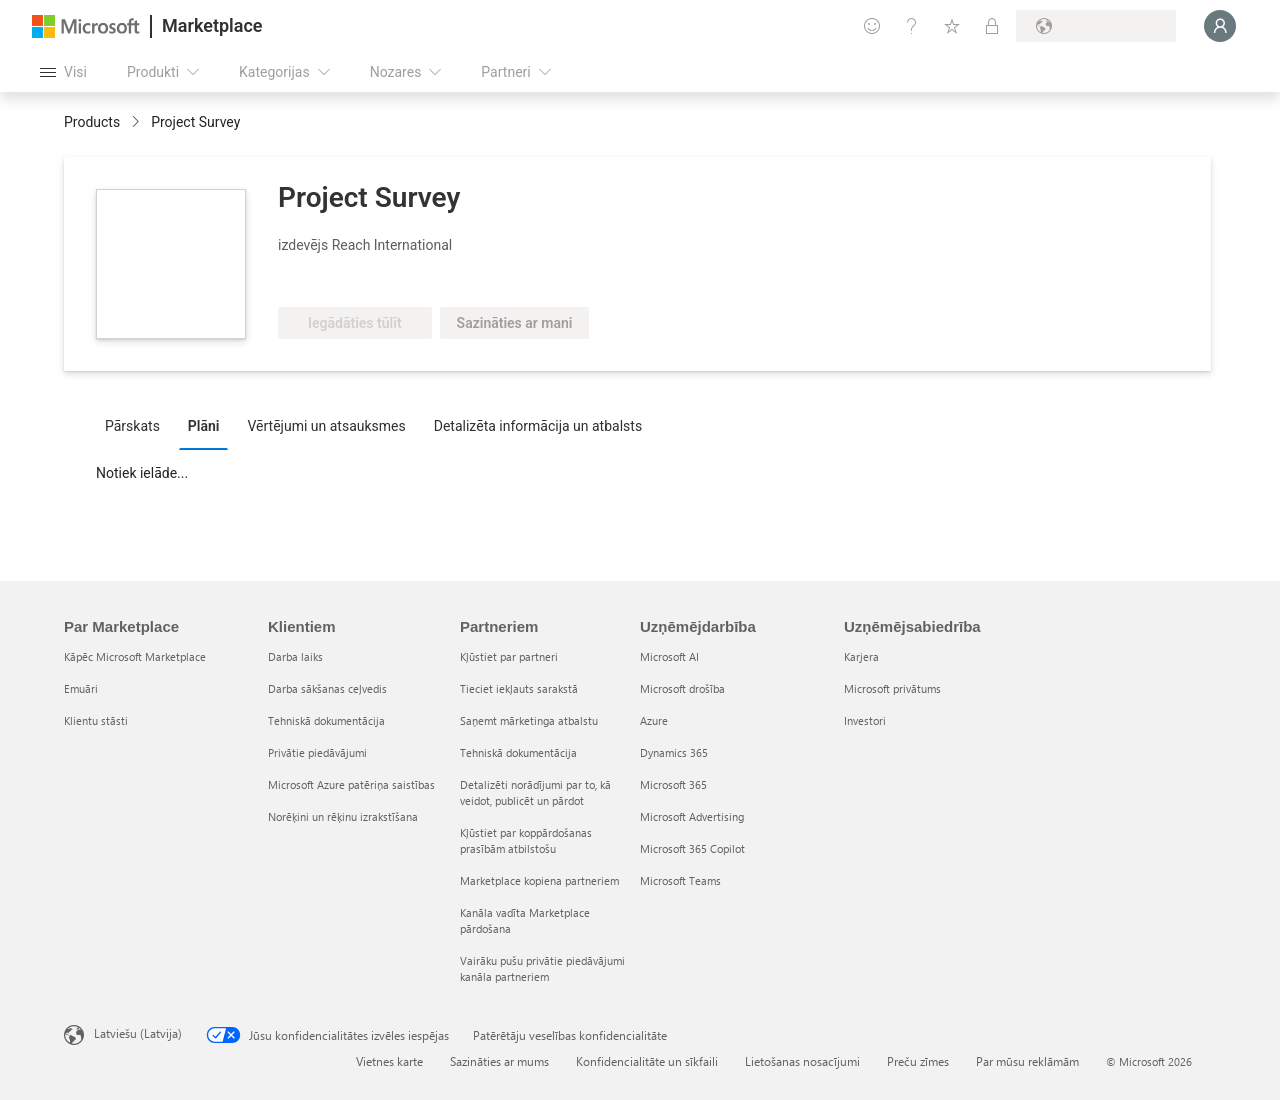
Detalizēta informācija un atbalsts (538, 426)
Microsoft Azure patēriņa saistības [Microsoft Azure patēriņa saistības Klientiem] (351, 784)
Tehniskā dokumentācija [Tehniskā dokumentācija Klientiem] (326, 720)
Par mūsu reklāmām (1027, 1061)
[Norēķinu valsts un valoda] (1096, 26)
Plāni (204, 426)
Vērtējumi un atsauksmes (326, 426)
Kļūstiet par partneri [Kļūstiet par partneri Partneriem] (509, 656)
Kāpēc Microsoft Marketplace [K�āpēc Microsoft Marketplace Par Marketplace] (135, 656)
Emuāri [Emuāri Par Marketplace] (81, 688)
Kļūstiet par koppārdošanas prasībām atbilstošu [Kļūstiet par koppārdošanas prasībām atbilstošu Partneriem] (526, 840)
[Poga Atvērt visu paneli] (63, 72)
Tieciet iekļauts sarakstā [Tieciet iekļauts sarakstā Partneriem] (519, 688)
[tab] (137, 425)
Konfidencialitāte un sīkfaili (647, 1061)
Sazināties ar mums (499, 1061)
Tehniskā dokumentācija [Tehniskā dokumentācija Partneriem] (518, 752)
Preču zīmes (918, 1061)
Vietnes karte (389, 1061)
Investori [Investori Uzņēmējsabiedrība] (865, 720)
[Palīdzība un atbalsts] (912, 26)
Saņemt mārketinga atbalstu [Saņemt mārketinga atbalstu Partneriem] (529, 720)
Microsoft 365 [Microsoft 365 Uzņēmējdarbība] (673, 784)
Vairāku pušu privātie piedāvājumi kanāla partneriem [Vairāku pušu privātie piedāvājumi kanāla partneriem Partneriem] (542, 968)
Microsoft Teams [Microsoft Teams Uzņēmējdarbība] (680, 880)
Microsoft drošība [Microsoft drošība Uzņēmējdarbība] (682, 688)
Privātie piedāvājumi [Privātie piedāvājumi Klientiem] (317, 752)
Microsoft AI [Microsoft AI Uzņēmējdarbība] (669, 656)
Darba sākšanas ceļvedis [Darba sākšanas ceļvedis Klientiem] (327, 688)
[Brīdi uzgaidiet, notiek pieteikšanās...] (1220, 26)
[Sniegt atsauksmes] (872, 26)
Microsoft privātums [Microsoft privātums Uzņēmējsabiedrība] (892, 688)
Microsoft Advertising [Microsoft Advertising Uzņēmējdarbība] (692, 816)
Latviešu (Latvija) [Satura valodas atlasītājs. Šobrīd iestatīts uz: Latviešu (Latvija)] (138, 1033)
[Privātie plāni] (992, 26)
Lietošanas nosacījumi (802, 1061)
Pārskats (132, 426)
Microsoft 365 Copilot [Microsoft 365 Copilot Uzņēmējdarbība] (692, 848)
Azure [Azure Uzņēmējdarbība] (654, 720)
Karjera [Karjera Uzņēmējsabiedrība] (861, 656)
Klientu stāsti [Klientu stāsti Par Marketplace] (96, 720)
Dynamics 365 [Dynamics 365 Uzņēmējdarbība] (674, 752)
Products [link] (92, 122)
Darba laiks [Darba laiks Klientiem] (295, 656)
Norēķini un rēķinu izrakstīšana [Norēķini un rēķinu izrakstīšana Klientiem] (343, 816)
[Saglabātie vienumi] (952, 26)
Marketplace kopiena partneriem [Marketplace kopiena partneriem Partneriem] (539, 880)
